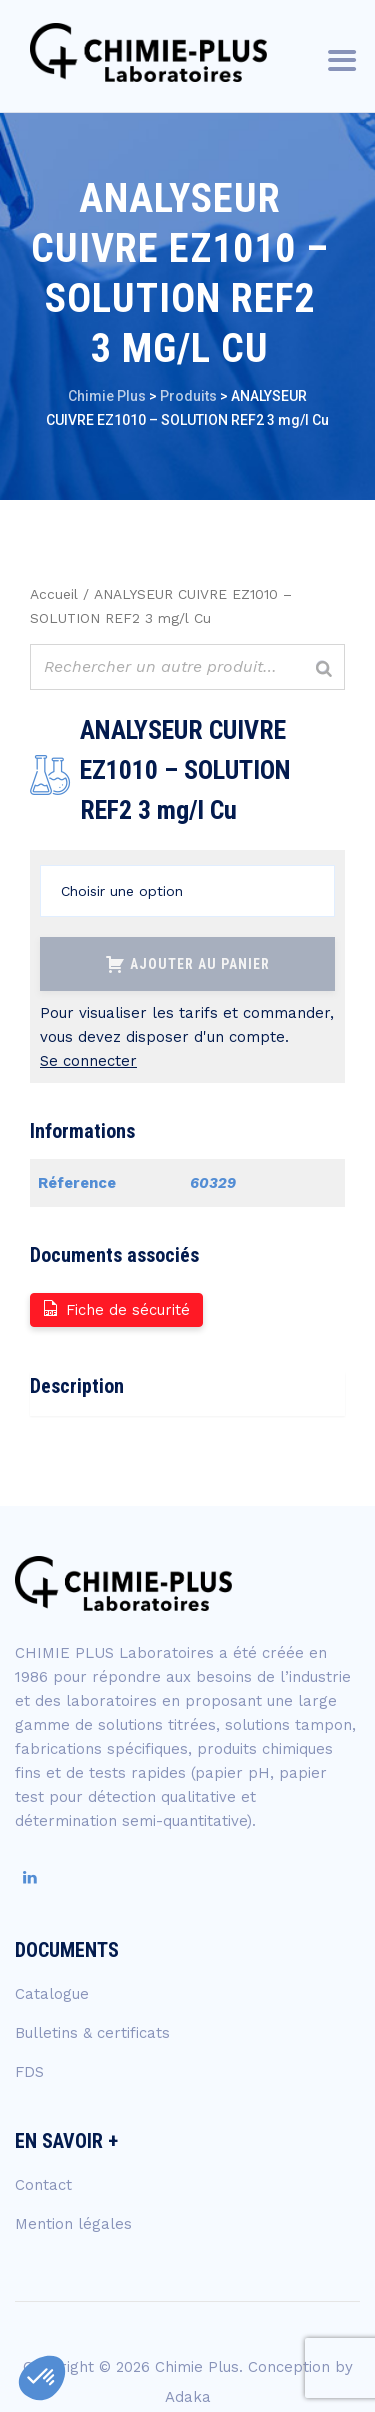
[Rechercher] (324, 669)
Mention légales (73, 2224)
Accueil (54, 594)
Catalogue (52, 1994)
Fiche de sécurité (115, 1308)
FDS (29, 2072)
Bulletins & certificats (92, 2033)
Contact (43, 2185)
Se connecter (88, 1061)
